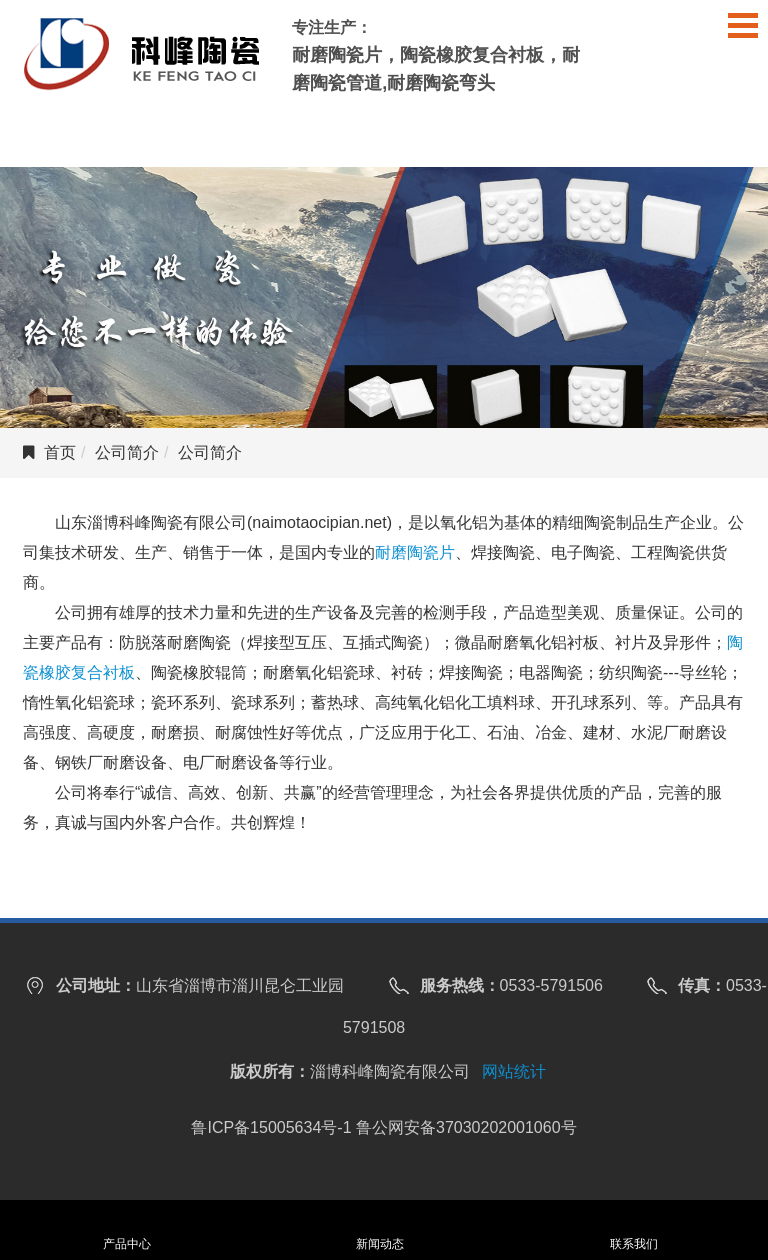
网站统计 (514, 1071)
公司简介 (127, 452)
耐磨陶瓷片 (415, 552)
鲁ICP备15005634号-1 (271, 1127)
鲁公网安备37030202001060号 (466, 1127)
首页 (60, 452)
